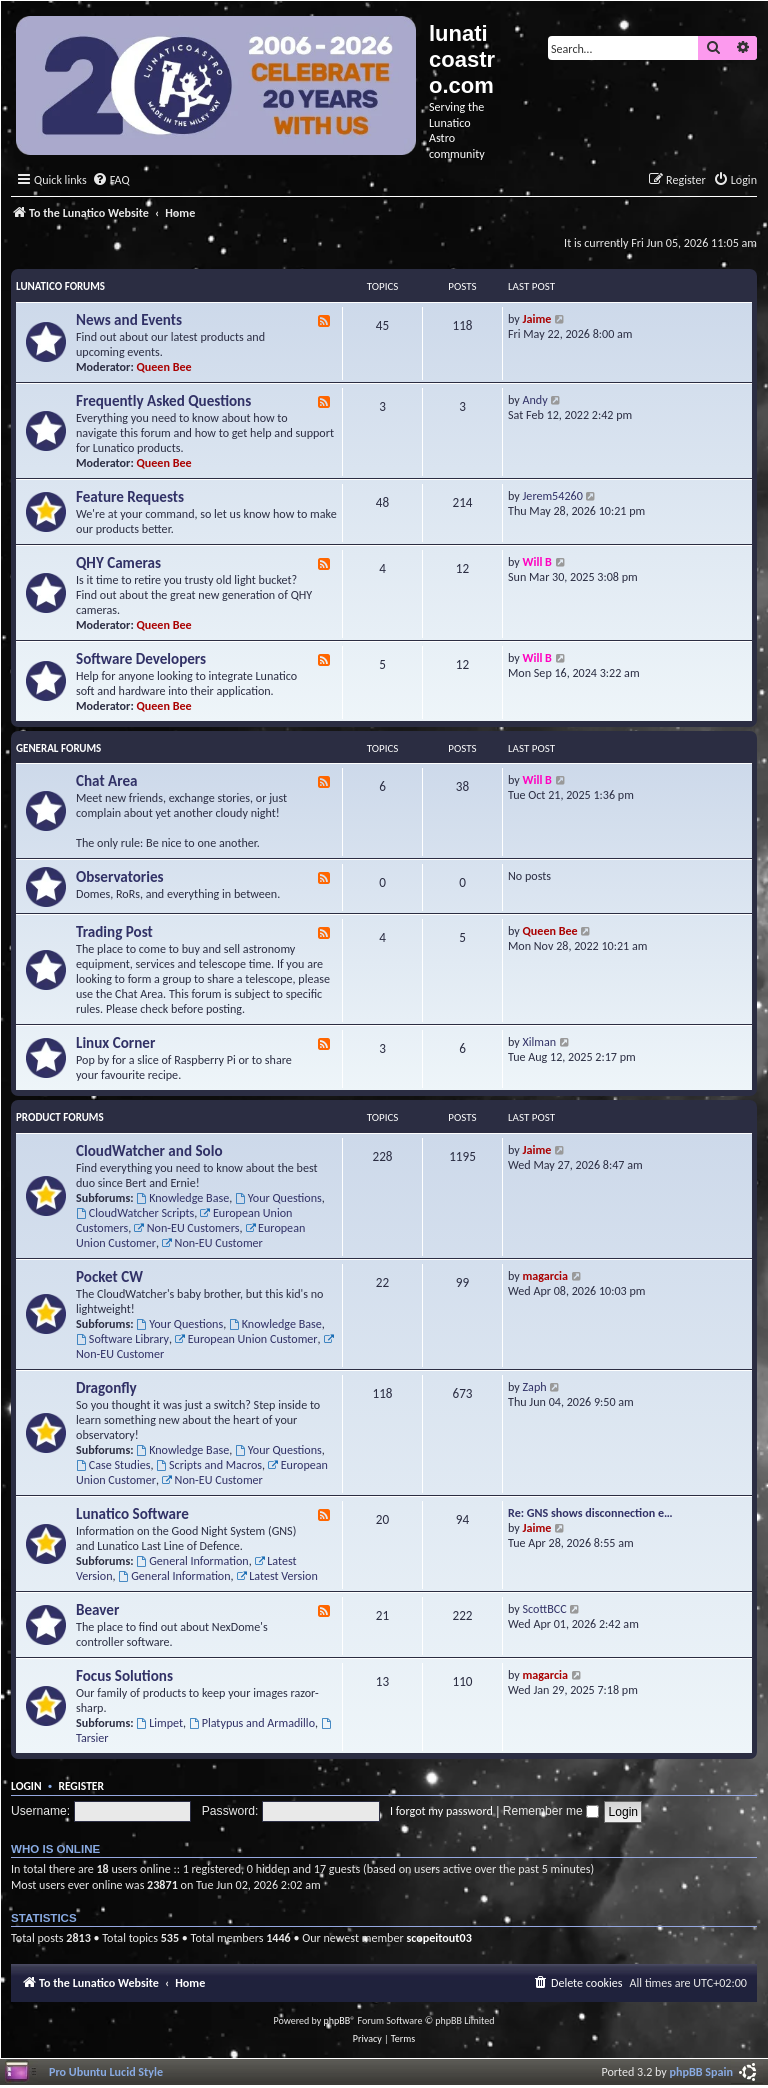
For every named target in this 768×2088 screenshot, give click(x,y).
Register (81, 1786)
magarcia (545, 1275)
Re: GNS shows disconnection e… (590, 1512)
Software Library (122, 1338)
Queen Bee (164, 366)
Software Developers (141, 659)
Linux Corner (115, 1043)
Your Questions (278, 1197)
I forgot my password (441, 1810)
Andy (535, 399)
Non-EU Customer (212, 1242)
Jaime (537, 318)
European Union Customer (246, 1338)
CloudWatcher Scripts (135, 1212)
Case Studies (113, 1464)
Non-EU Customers (187, 1227)
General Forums (58, 748)
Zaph (535, 1386)
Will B (537, 561)
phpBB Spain (701, 2071)
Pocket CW (109, 1277)
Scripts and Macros (209, 1464)
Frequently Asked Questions (163, 401)
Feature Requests (130, 497)
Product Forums (60, 1117)
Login (26, 1786)
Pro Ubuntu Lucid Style (106, 2071)
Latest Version (276, 1575)
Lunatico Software (132, 1514)
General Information (192, 1560)
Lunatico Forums (60, 286)
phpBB (337, 2020)
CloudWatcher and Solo (149, 1151)
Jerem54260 (553, 495)
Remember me (551, 1811)
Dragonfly (106, 1388)
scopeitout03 (438, 1937)
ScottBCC (545, 1608)
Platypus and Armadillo (252, 1722)
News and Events (129, 320)
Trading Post (114, 932)
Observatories (120, 877)
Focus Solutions (124, 1676)
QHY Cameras (118, 563)
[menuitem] (111, 180)
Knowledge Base (182, 1197)
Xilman (540, 1041)
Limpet (159, 1722)
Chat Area (107, 781)
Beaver (97, 1610)
